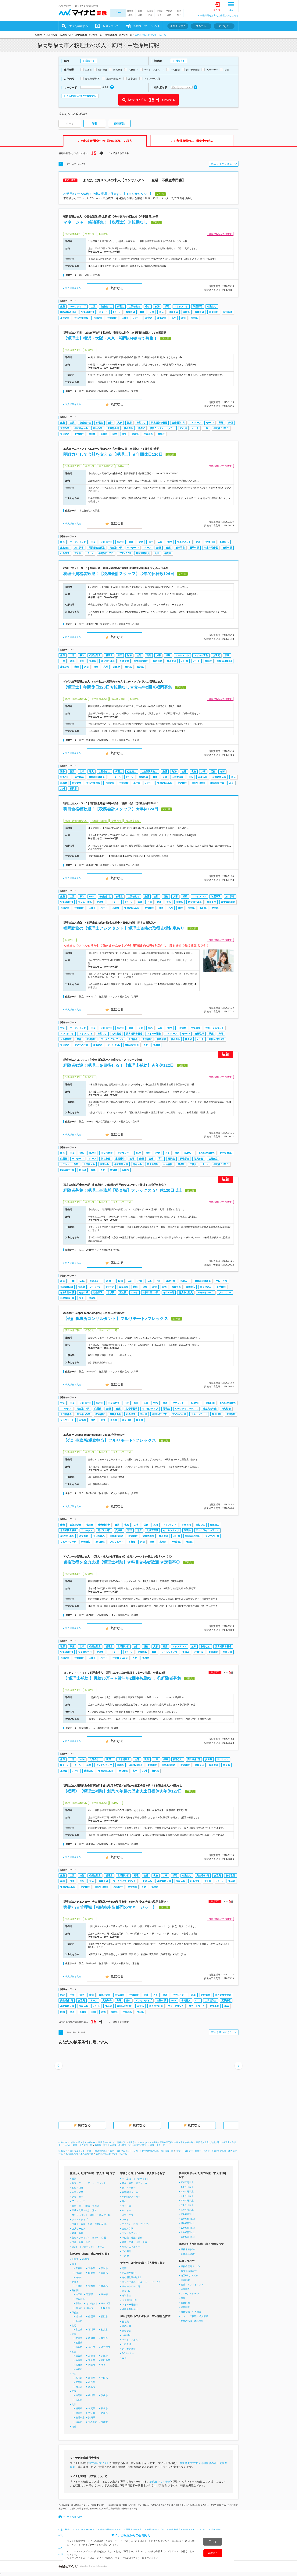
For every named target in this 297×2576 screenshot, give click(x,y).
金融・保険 (127, 2228)
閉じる (212, 2541)
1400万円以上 (188, 2232)
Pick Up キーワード (85, 2529)
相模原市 (105, 2308)
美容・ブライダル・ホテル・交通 (89, 2237)
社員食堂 (124, 661)
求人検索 (65, 2529)
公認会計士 (106, 306)
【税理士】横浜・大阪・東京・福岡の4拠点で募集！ (110, 338)
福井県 (104, 2329)
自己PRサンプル (189, 2275)
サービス (126, 2206)
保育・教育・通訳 (81, 2242)
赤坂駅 (110, 1292)
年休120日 (168, 1292)
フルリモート (67, 1420)
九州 (118, 13)
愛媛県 (104, 2395)
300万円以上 (187, 2182)
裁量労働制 (113, 428)
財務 (140, 542)
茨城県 (79, 2286)
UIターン (103, 312)
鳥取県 (79, 2377)
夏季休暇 (64, 318)
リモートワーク (206, 1292)
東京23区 (105, 2303)
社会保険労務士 (149, 771)
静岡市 (79, 2347)
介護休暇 (161, 2000)
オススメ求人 (178, 26)
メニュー (231, 10)
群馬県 (104, 2286)
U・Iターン (195, 422)
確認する (213, 2553)
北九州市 (92, 2422)
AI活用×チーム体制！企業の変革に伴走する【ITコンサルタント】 (108, 194)
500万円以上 (187, 2191)
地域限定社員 (143, 553)
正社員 (125, 318)
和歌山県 (105, 2360)
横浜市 (79, 2308)
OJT (197, 2000)
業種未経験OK (188, 2254)
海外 (179, 15)
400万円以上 (187, 2187)
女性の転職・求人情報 (192, 2321)
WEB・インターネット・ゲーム (88, 2246)
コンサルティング (131, 2233)
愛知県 (113, 1170)
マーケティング (78, 306)
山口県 (91, 2382)
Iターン (116, 312)
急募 (198, 542)
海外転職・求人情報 (191, 2311)
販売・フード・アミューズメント (89, 2183)
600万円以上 (187, 2196)
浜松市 (91, 2347)
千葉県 (89, 2294)
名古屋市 (105, 2347)
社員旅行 (198, 1158)
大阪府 (161, 434)
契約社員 (126, 2326)
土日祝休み (89, 1164)
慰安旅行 (118, 1887)
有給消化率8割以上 (131, 2277)
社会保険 (111, 318)
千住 (72, 1995)
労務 (213, 771)
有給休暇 (97, 318)
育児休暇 (64, 434)
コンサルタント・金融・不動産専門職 (91, 2215)
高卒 (173, 318)
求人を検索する (78, 26)
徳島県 (79, 2395)
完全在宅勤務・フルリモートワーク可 (141, 2282)
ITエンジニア (78, 2201)
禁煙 (142, 312)
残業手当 (199, 312)
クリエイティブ (80, 2219)
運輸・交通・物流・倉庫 (134, 2242)
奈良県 (91, 2360)
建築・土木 (77, 2197)
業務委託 (126, 2330)
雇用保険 (213, 1765)
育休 (161, 312)
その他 (125, 2256)
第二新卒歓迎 (129, 2273)
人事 (119, 422)
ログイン (217, 10)
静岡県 (215, 908)
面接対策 (185, 2302)
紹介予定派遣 (129, 2349)
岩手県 (91, 2268)
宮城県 (104, 2268)
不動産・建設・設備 (132, 2237)
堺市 (103, 2364)
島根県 (91, 2377)
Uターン (64, 1765)
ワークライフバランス (112, 1039)
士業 (93, 306)
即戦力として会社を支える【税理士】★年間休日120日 (113, 454)
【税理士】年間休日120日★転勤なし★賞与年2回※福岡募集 (117, 687)
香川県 (91, 2395)
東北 (140, 11)
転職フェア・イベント (147, 26)
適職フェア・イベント (192, 2284)
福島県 (104, 2273)
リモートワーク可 (131, 2286)
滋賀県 (79, 2355)
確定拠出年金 (108, 661)
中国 (150, 15)
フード (125, 2219)
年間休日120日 (221, 428)
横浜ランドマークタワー (162, 428)
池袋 (62, 1995)
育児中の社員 (198, 783)
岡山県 (104, 2377)
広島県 (79, 2382)
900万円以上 (187, 2209)
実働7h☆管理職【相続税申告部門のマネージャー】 (109, 1907)
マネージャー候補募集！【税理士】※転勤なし (105, 222)
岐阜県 (79, 2338)
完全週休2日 (87, 312)
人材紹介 (126, 2335)
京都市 (79, 2364)
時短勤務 (76, 783)
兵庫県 (79, 2360)
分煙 (151, 312)
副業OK (126, 2291)
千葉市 (79, 2303)
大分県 (91, 2413)
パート (136, 318)
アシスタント (67, 1033)
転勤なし (211, 306)
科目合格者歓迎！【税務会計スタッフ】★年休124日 (110, 809)
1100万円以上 (188, 2218)
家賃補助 (119, 1158)
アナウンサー (124, 1153)
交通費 (216, 655)
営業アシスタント (215, 1028)
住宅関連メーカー (131, 2192)
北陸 (179, 11)
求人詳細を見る (73, 288)
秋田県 (79, 2273)
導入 (82, 655)
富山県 (79, 2329)
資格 (183, 2298)
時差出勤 (216, 1414)
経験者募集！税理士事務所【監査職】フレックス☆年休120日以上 (122, 1190)
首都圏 (159, 11)
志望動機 (185, 2280)
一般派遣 (126, 2344)
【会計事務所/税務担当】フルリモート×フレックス (109, 1440)
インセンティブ (150, 1408)
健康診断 (213, 312)
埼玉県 (139, 1420)
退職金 (186, 312)
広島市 (91, 2387)
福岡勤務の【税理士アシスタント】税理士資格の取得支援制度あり (123, 928)
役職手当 (173, 312)
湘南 (62, 2012)
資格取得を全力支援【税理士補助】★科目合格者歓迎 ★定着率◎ (121, 1562)
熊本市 (104, 2422)
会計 (147, 306)
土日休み (133, 1039)
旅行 (82, 1153)
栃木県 (91, 2286)
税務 (157, 306)
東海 (130, 15)
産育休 (148, 318)
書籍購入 (190, 1287)
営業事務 (195, 1028)
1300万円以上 (188, 2228)
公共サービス (78, 2228)
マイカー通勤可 (130, 2304)
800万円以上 (187, 2205)
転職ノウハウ (111, 26)
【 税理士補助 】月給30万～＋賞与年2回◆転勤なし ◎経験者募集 (122, 1678)
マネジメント (181, 306)
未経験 (208, 661)
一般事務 (181, 1028)
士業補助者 (134, 306)
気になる (224, 26)
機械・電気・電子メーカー (135, 2183)
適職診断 (185, 2307)
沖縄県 (91, 2417)
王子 (62, 771)
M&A (91, 896)
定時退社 (116, 1033)
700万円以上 (187, 2200)
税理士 (120, 306)
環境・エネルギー (131, 2246)
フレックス (221, 1281)
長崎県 (104, 2408)
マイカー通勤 (201, 655)
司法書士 (119, 1995)
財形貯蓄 (227, 312)
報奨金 (171, 1158)
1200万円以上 (188, 2223)
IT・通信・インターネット (135, 2178)
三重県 (79, 2342)
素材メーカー (129, 2187)
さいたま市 (92, 2303)
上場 (206, 428)
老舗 (76, 666)
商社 (124, 2201)
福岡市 (79, 2422)
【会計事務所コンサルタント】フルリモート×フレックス (115, 1318)
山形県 (91, 2273)
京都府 (91, 2355)
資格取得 (130, 312)
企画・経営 (77, 2192)
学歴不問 (197, 306)
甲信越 (169, 11)
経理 (131, 542)
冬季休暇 (227, 1652)
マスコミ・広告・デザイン (135, 2224)
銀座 (62, 306)
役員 (124, 2358)
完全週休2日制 (129, 2300)
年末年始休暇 (81, 318)
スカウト (201, 26)
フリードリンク (176, 2006)
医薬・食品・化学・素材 (84, 2210)
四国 (159, 15)
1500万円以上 (188, 2237)
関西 (140, 15)
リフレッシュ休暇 (69, 1164)
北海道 (130, 11)
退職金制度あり (130, 2309)
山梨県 (91, 2316)
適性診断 (185, 2289)
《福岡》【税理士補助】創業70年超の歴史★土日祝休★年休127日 (122, 1791)
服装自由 (64, 547)
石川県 (140, 666)
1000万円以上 (188, 2214)
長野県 (104, 2316)
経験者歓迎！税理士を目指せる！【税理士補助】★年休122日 (118, 1065)
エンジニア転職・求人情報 (194, 2316)
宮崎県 (104, 2413)
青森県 (79, 2268)
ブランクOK (125, 553)
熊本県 (79, 2413)
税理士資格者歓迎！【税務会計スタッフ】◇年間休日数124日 (118, 573)
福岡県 (194, 318)
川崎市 (89, 2308)
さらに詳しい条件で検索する (81, 96)
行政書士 (131, 771)
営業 (72, 771)
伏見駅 (82, 1170)
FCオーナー (128, 2353)
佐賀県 (91, 2408)
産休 (72, 661)
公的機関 (126, 2251)
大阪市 (91, 2364)
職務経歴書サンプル (191, 2266)
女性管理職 (177, 777)
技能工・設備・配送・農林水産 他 (89, 2224)
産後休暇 (202, 777)
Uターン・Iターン (190, 2293)
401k (173, 2000)
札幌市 (85, 2259)
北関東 (150, 11)
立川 (72, 2012)
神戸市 (79, 2369)
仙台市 (79, 2277)
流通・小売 (127, 2215)
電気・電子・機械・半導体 (85, 2206)
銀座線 (92, 434)
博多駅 (141, 428)
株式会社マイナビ (99, 2463)
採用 (167, 306)
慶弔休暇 (161, 318)
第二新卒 (79, 547)
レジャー (126, 2210)
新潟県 (79, 2316)
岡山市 (79, 2387)
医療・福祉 (77, 2187)
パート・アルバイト (132, 2339)
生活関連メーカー (131, 2197)
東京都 (135, 434)
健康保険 (199, 1765)
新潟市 (79, 2321)
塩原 (62, 1646)
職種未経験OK (188, 2249)
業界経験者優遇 (68, 312)
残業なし (88, 1770)
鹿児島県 (80, 2417)
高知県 (79, 2400)
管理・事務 (77, 2233)
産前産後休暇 (219, 777)
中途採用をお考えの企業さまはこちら (219, 15)
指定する (90, 60)
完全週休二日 (85, 1652)
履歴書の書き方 (189, 2271)
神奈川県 (148, 434)
